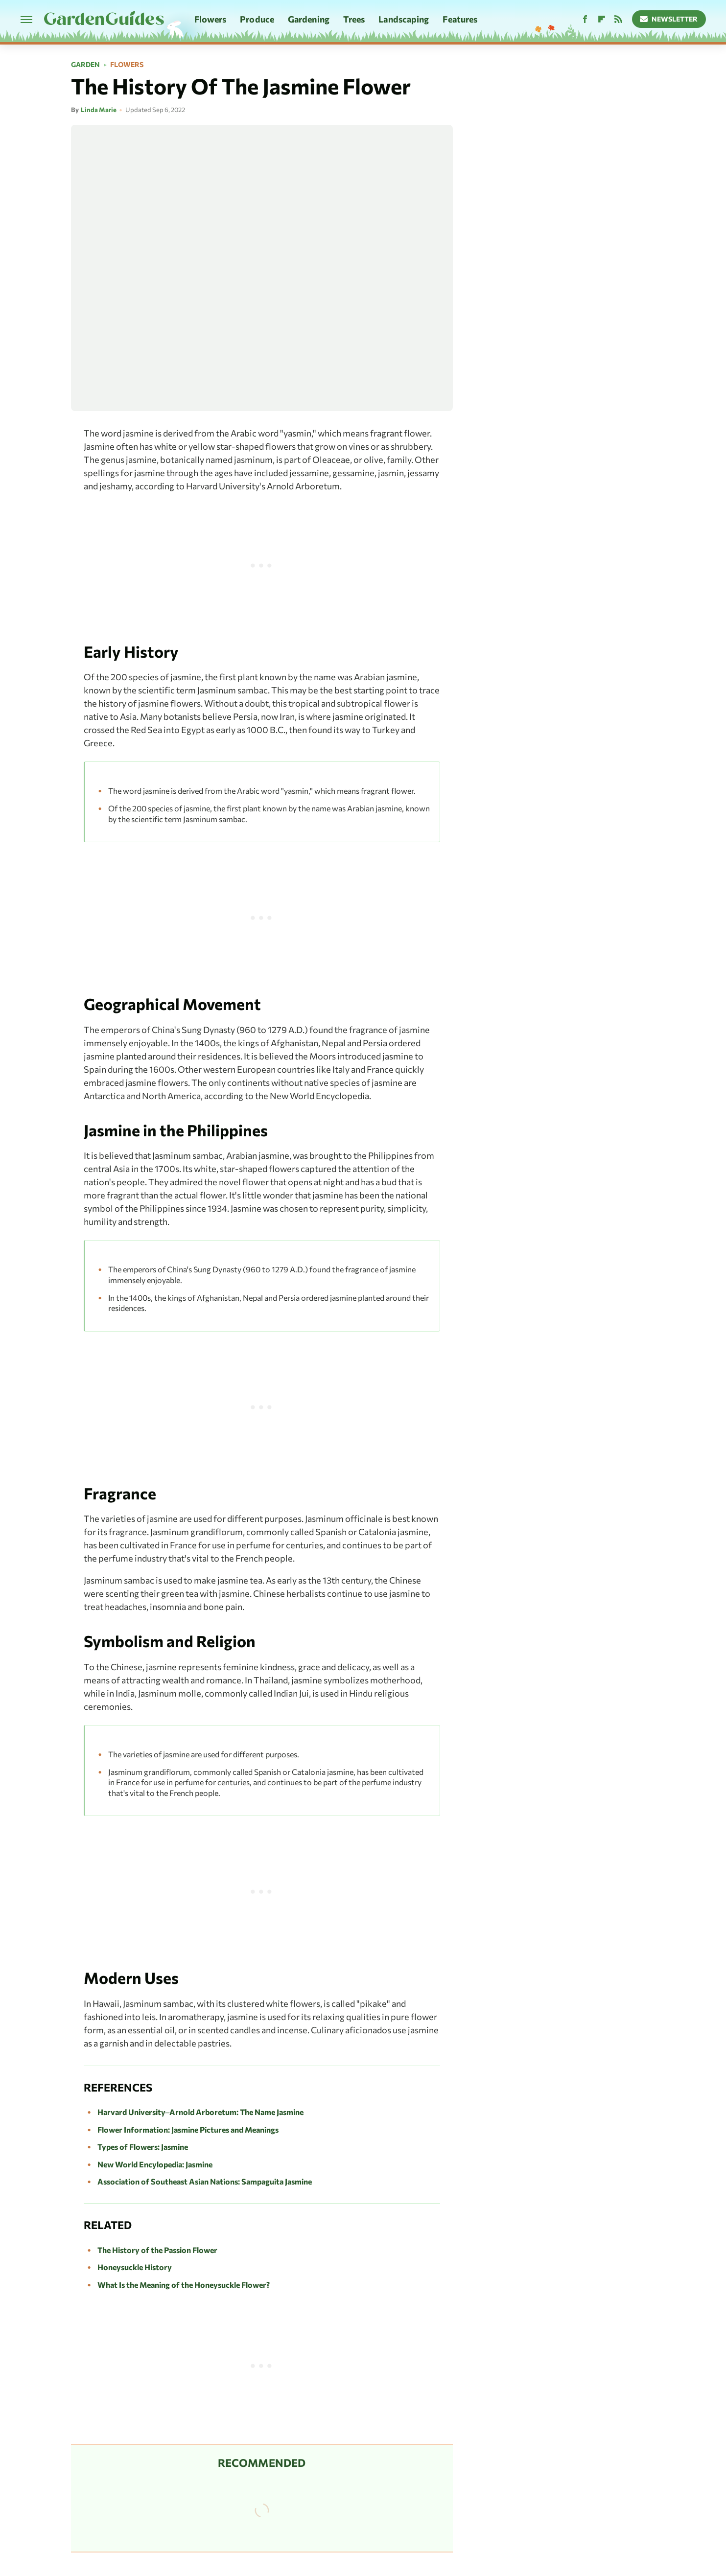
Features (460, 19)
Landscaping (403, 19)
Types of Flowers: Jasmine (142, 2146)
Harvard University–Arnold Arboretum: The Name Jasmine (200, 2111)
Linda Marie (99, 110)
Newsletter (669, 19)
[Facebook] (585, 19)
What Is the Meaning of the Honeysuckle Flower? (183, 2284)
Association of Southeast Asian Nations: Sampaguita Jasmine (204, 2181)
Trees (354, 19)
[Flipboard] (602, 19)
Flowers (210, 19)
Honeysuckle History (134, 2267)
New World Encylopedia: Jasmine (154, 2164)
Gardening (308, 19)
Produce (257, 19)
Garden (85, 64)
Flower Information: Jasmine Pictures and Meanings (188, 2129)
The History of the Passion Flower (157, 2249)
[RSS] (618, 19)
